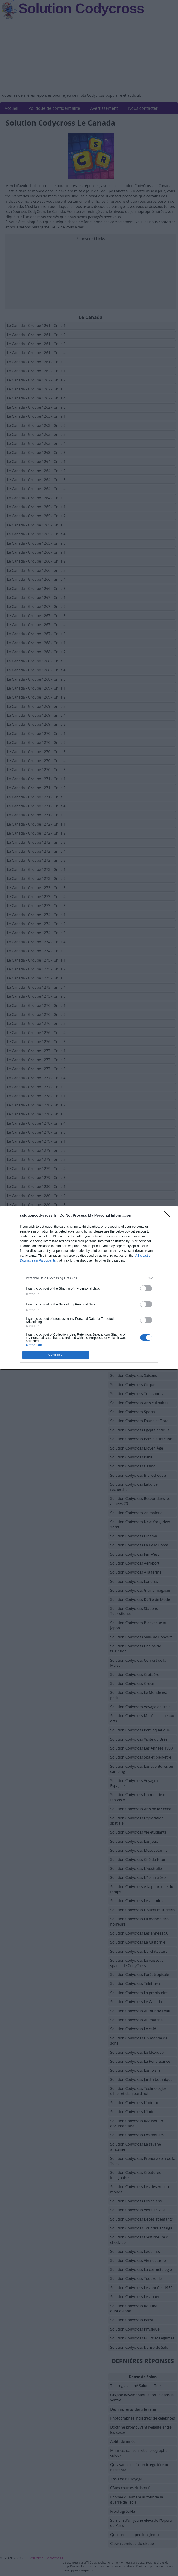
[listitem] (89, 1278)
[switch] (146, 1288)
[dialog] (89, 1288)
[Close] (168, 1215)
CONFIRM (55, 1355)
